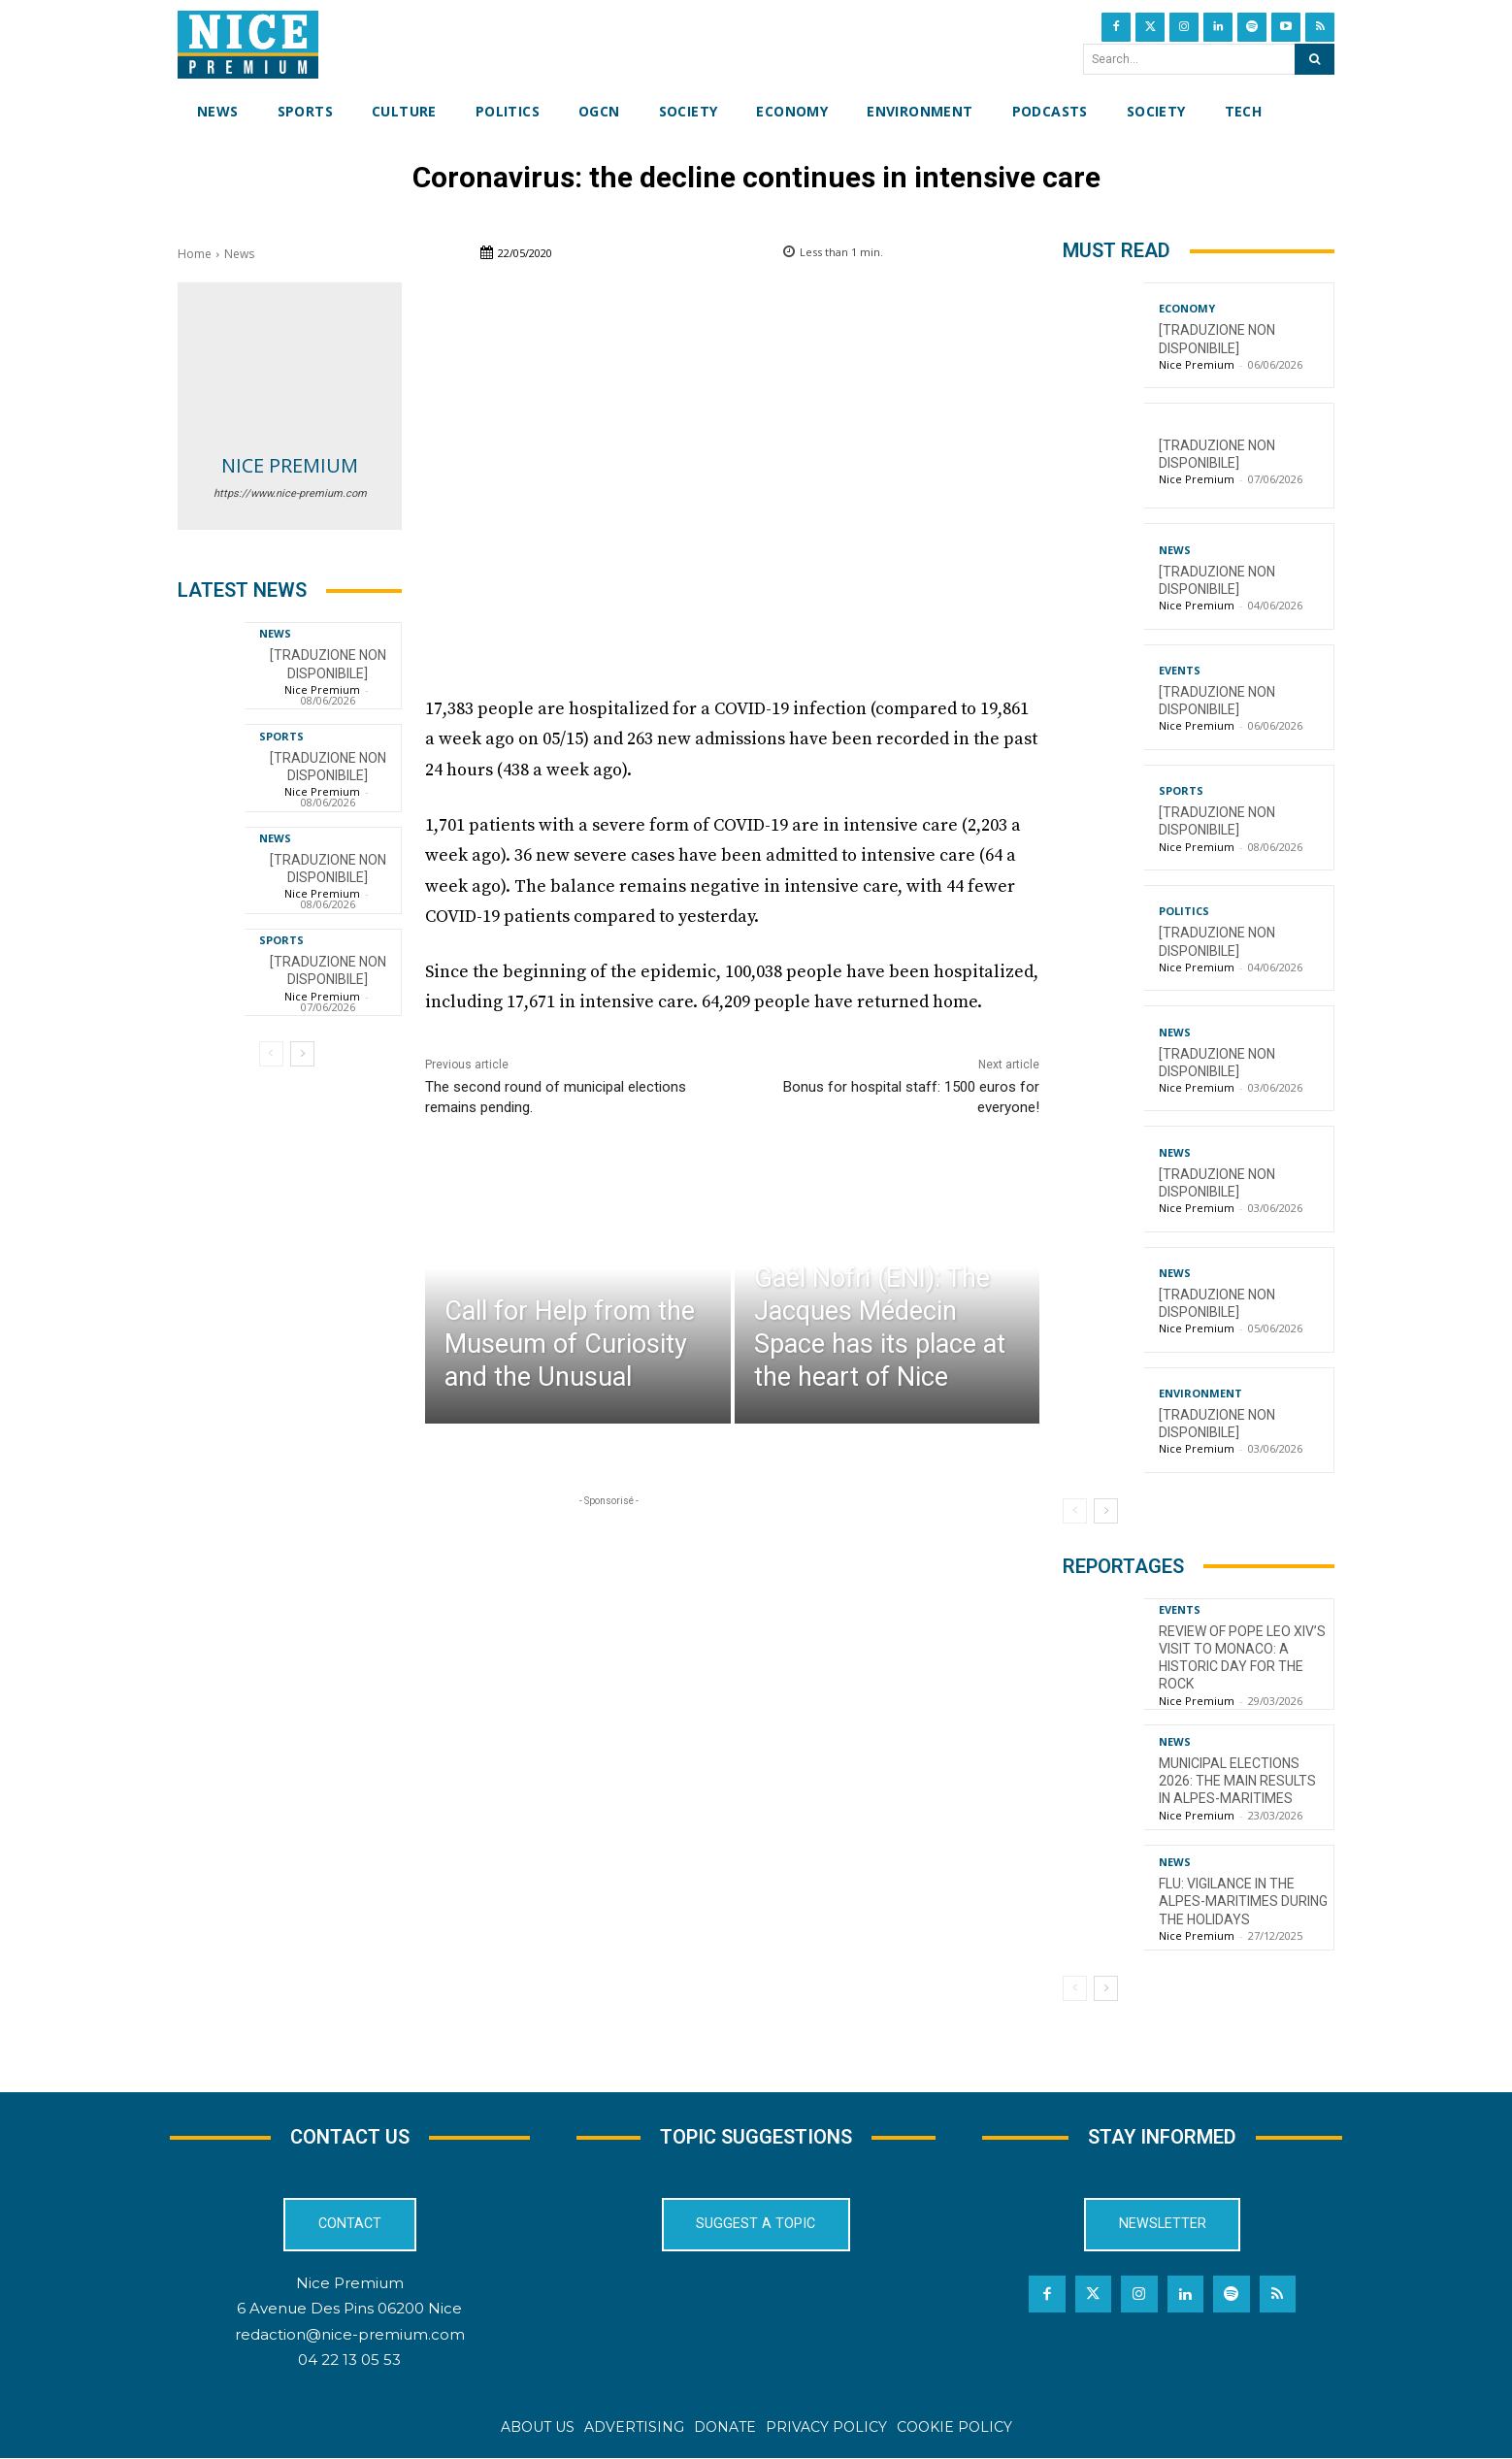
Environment (1200, 1393)
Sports (281, 736)
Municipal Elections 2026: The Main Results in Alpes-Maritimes (1237, 1780)
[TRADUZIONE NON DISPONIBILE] (328, 970)
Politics (1184, 910)
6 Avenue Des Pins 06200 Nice (349, 2308)
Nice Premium (289, 465)
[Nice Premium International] (248, 45)
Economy (1187, 308)
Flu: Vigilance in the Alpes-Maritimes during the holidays (1243, 1901)
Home (195, 254)
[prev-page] (271, 1053)
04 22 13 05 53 (349, 2358)
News (239, 254)
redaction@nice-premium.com (350, 2333)
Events (1179, 670)
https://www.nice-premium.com (290, 493)
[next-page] (302, 1053)
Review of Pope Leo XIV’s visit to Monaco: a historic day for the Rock (1242, 1657)
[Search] (1314, 59)
